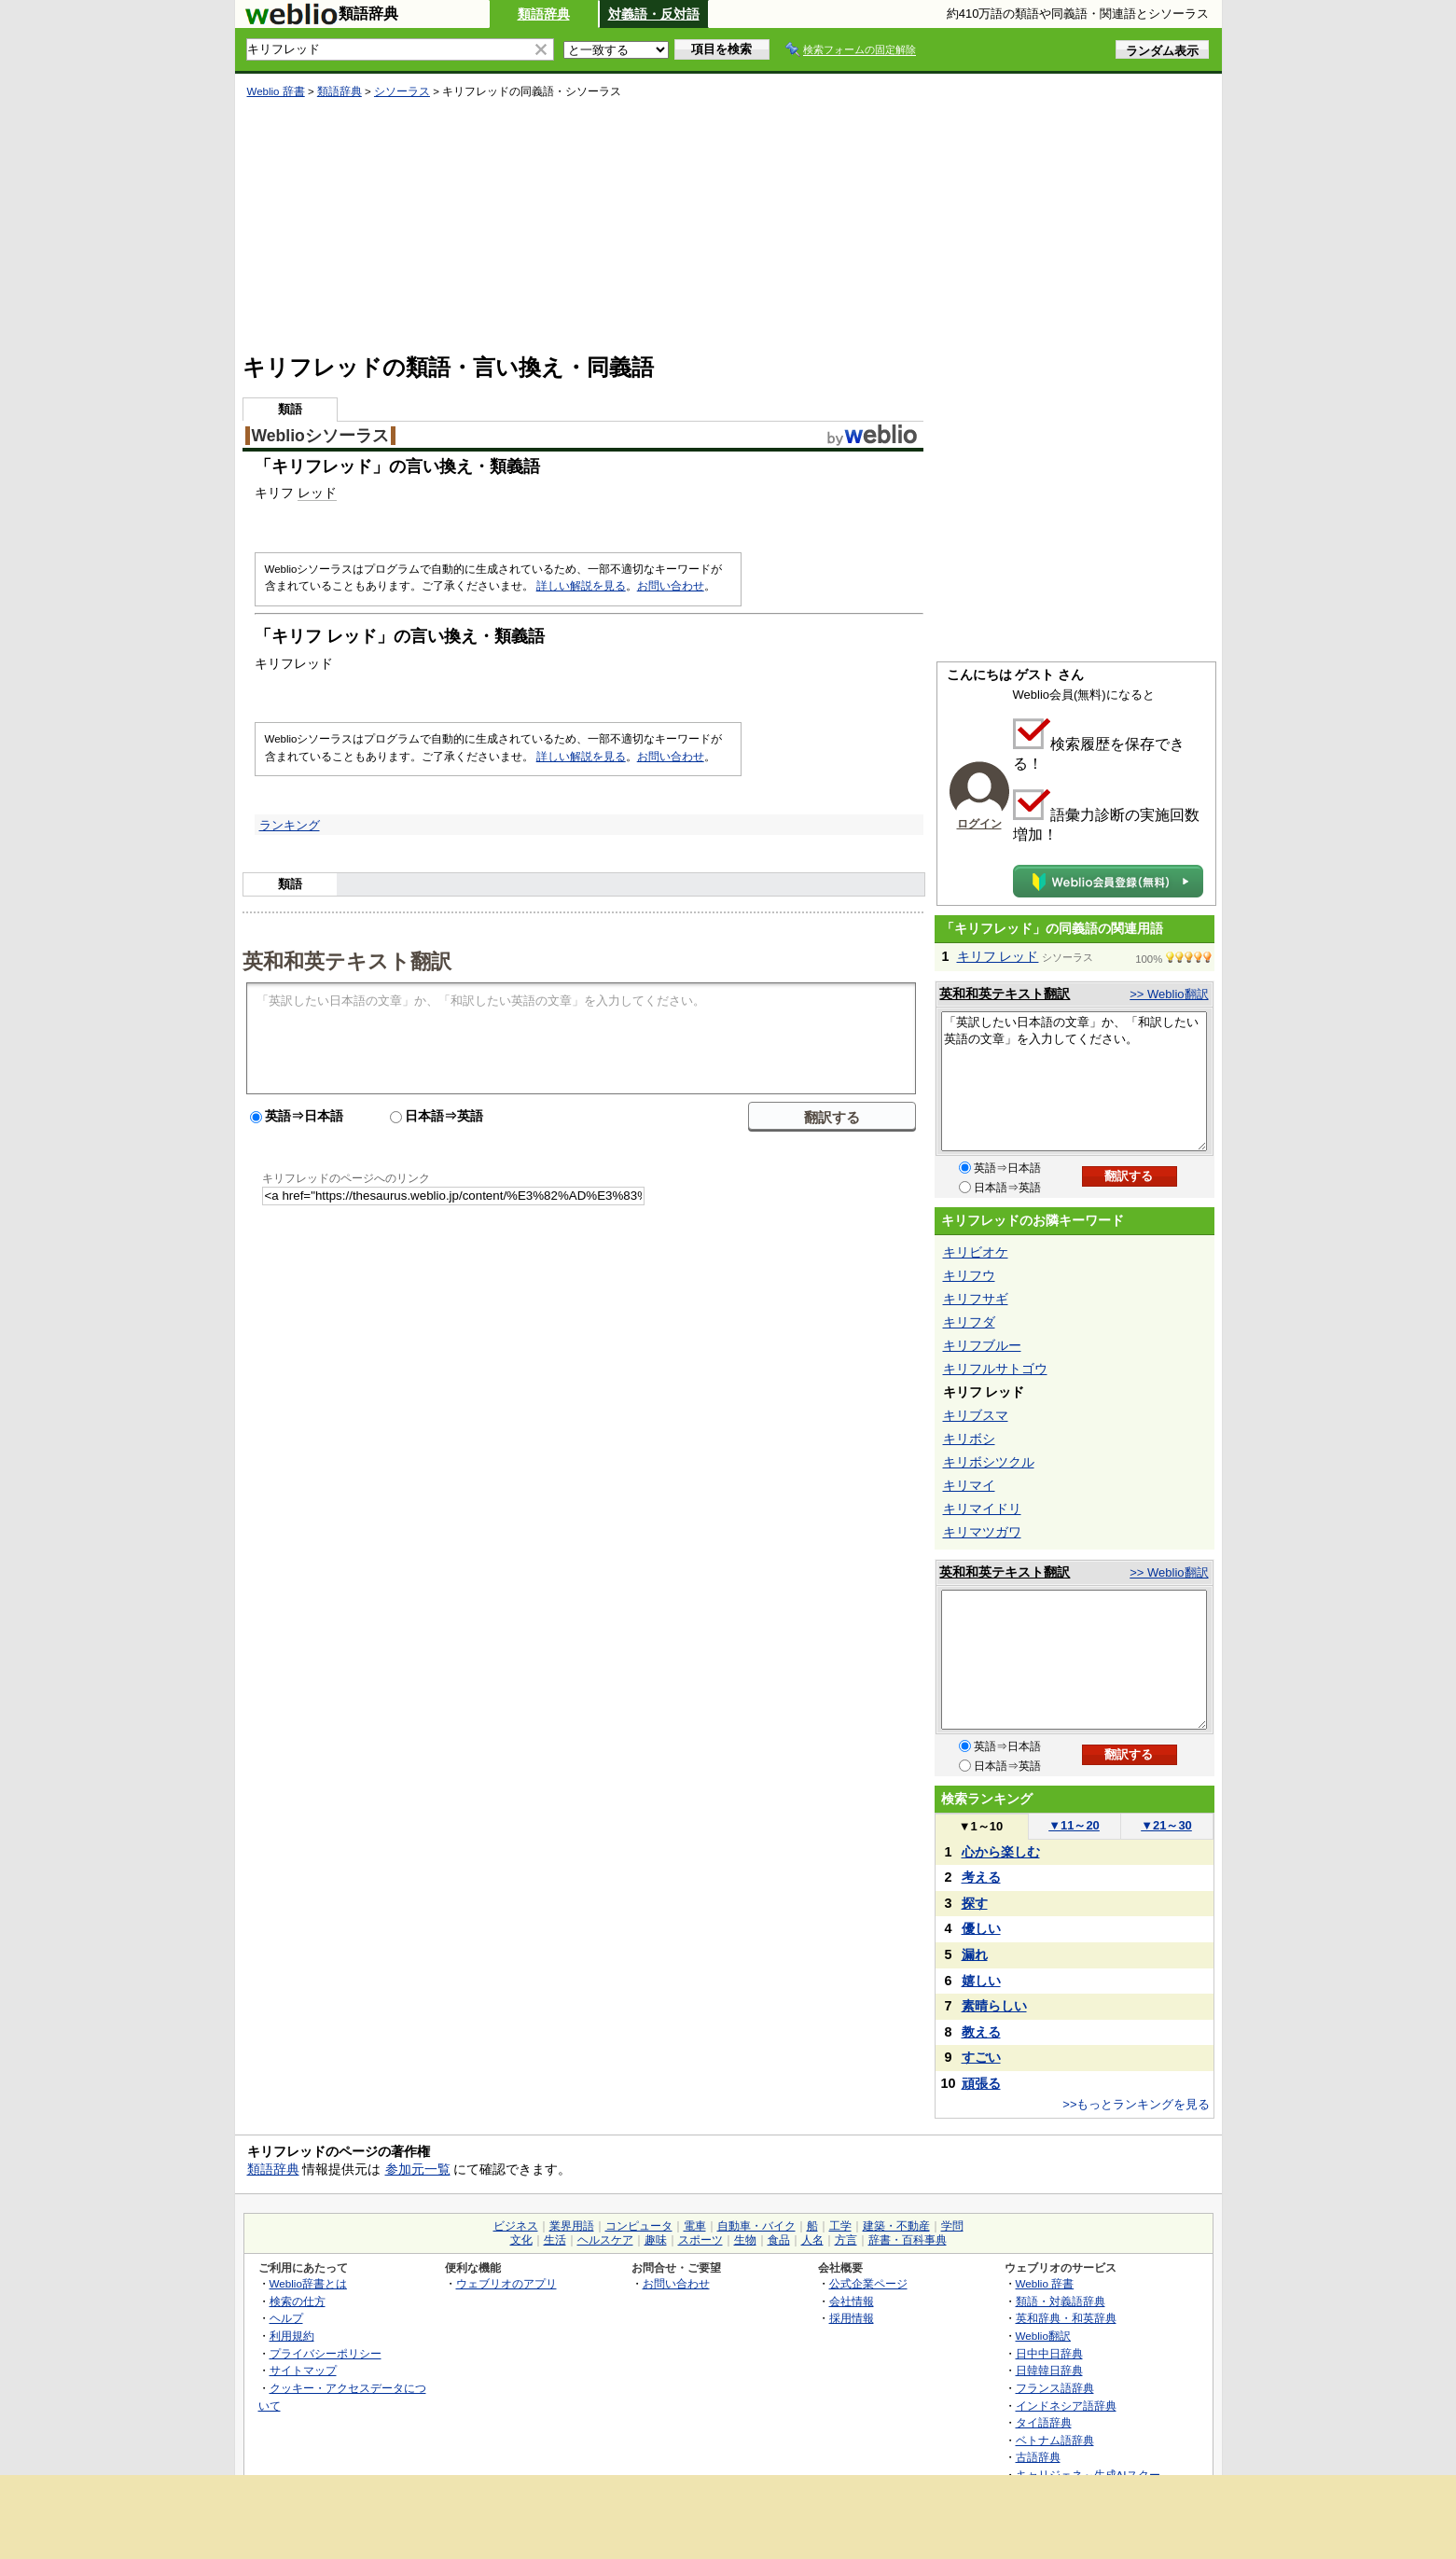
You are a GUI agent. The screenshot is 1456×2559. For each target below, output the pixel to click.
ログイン (979, 823)
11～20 (1074, 1825)
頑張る (981, 2083)
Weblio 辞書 (276, 91)
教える (981, 2031)
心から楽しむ (1001, 1851)
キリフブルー (982, 1345)
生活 (555, 2240)
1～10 (981, 1826)
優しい (981, 1928)
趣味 (656, 2240)
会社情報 (851, 2301)
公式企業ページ (868, 2283)
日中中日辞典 (1049, 2353)
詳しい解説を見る (581, 585)
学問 (952, 2226)
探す (975, 1903)
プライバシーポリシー (325, 2353)
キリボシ (969, 1438)
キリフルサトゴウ (995, 1368)
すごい (981, 2057)
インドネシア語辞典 (1066, 2405)
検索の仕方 (298, 2301)
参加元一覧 (418, 2169)
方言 (846, 2240)
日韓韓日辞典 (1049, 2370)
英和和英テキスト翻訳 (347, 960)
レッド (317, 492)
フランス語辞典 (1055, 2388)
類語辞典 (544, 14)
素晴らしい (994, 2005)
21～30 (1166, 1825)
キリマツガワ (982, 1531)
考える (981, 1877)
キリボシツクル (988, 1461)
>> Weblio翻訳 (1169, 994)
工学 (840, 2226)
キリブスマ (975, 1415)
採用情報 (851, 2318)
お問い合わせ (670, 585)
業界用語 (571, 2226)
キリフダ (969, 1321)
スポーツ (700, 2240)
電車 (695, 2226)
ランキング (289, 825)
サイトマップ (303, 2370)
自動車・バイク (756, 2226)
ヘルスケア (605, 2240)
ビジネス (515, 2226)
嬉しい (981, 1980)
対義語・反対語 (654, 14)
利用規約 (292, 2336)
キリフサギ (975, 1298)
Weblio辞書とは (308, 2283)
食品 (779, 2240)
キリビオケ (975, 1252)
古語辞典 (1038, 2457)
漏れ (975, 1954)
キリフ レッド (998, 956)
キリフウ (969, 1275)
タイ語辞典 (1044, 2422)
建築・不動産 (896, 2226)
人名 (812, 2240)
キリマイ (969, 1485)
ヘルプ (286, 2318)
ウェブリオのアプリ (506, 2283)
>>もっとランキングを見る (1136, 2104)
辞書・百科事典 (907, 2240)
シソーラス (402, 91)
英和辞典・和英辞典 (1066, 2318)
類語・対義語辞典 (1060, 2301)
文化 (521, 2240)
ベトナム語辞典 (1055, 2440)
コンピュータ (639, 2226)
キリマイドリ (982, 1508)
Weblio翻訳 (1043, 2336)
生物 (745, 2240)
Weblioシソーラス (320, 435)
